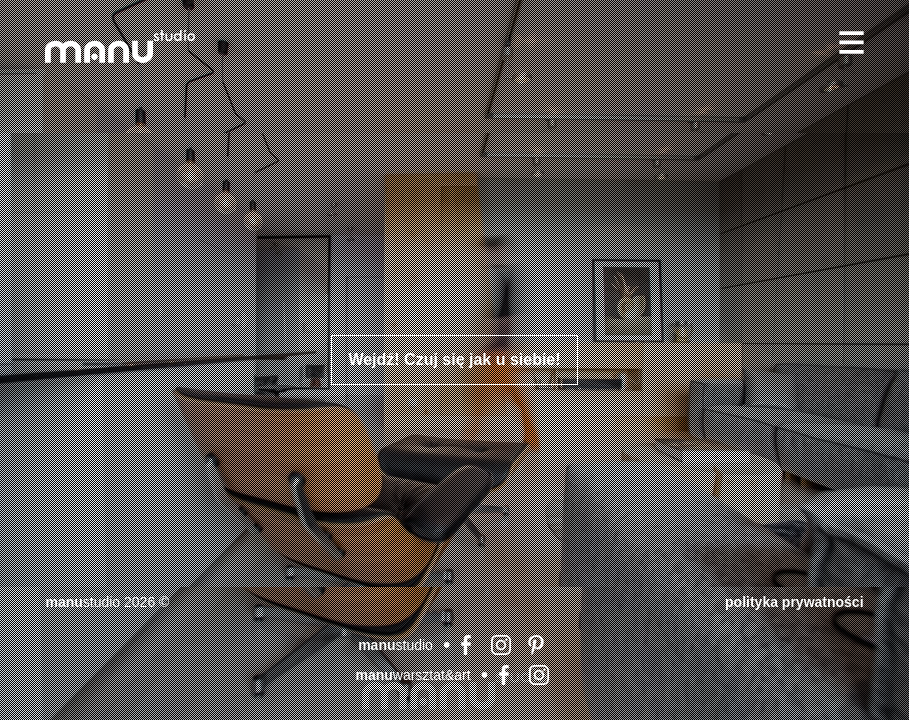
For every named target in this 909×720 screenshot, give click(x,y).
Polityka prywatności (794, 602)
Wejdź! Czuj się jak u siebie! (454, 359)
